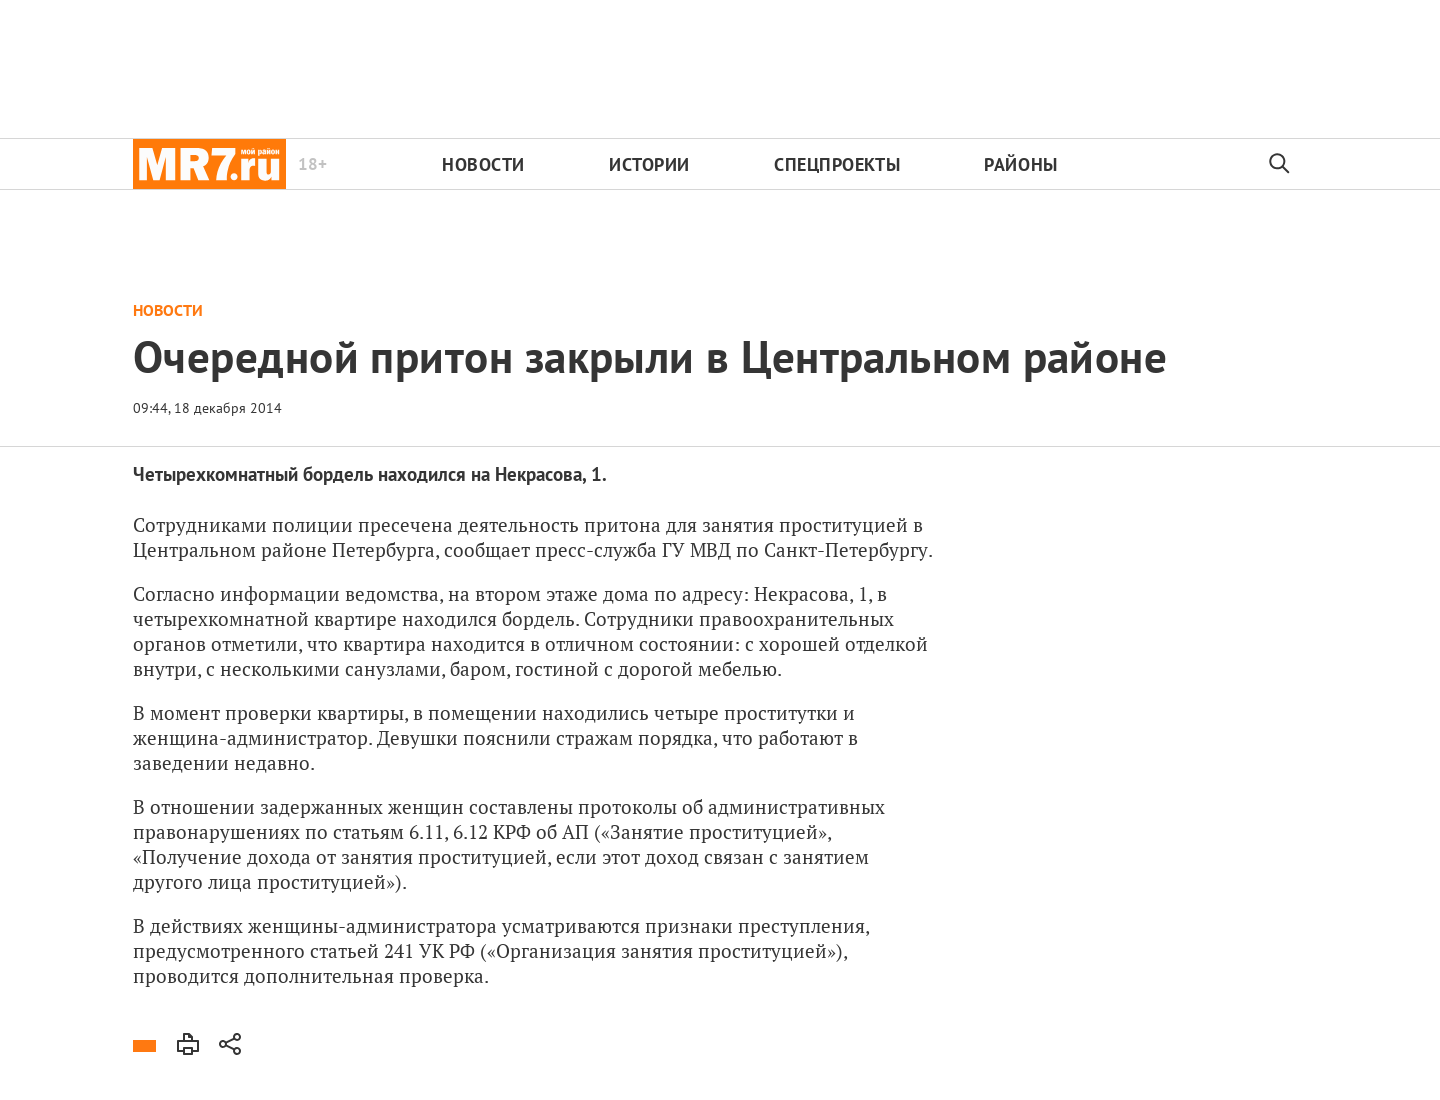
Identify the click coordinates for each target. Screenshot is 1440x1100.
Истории (649, 164)
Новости (483, 164)
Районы (1020, 164)
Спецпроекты (837, 164)
